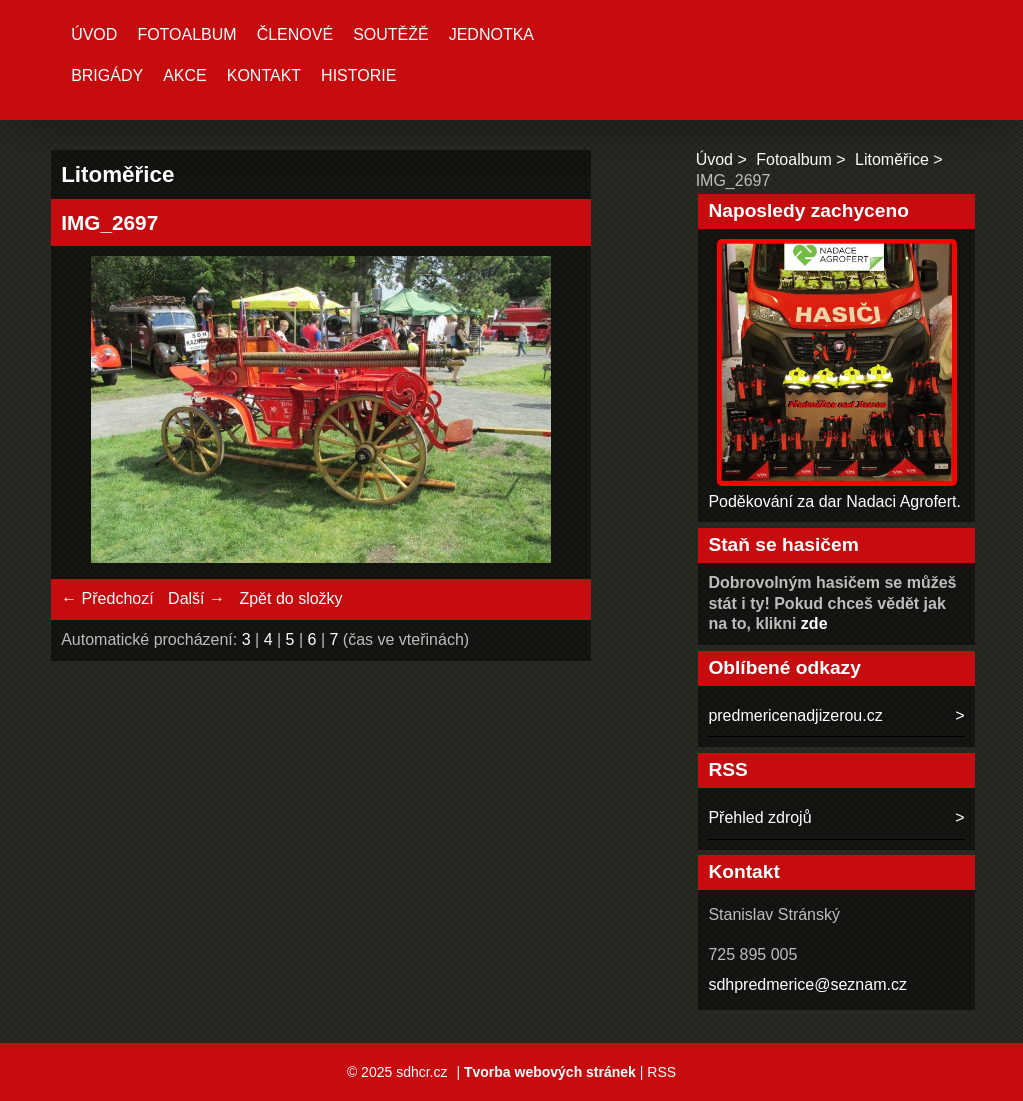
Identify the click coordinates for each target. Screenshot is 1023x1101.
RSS (661, 1072)
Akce (185, 75)
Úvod (94, 34)
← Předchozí (107, 598)
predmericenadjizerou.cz (795, 715)
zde (814, 623)
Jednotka (491, 34)
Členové (295, 34)
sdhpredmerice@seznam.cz (807, 984)
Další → (196, 598)
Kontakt (264, 75)
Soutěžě (391, 34)
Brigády (107, 75)
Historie (358, 75)
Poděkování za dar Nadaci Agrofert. (834, 501)
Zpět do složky (290, 598)
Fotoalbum (186, 34)
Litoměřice (892, 159)
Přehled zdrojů (759, 817)
